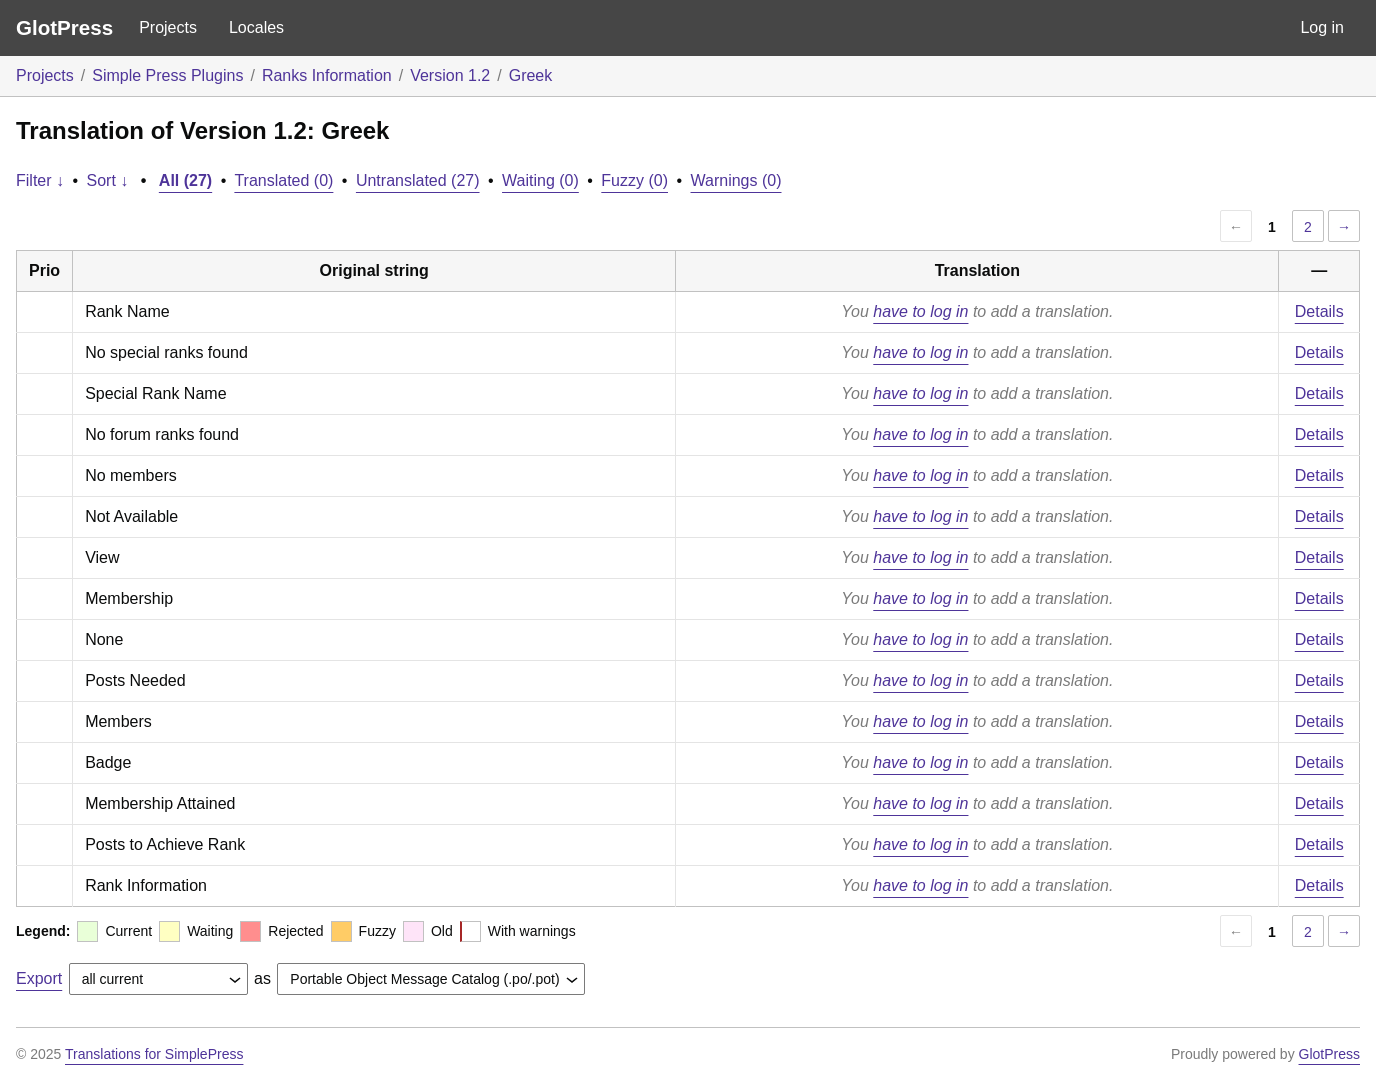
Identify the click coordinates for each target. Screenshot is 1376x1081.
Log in (1322, 27)
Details (1319, 311)
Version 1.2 (450, 75)
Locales (256, 27)
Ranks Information (327, 75)
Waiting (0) (540, 180)
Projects (168, 27)
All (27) (185, 180)
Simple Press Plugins (167, 75)
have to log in (920, 311)
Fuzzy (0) (634, 180)
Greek (531, 75)
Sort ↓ (108, 180)
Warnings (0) (736, 180)
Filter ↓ (40, 180)
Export (39, 978)
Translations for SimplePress (154, 1054)
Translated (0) (283, 180)
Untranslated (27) (418, 180)
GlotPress (64, 27)
